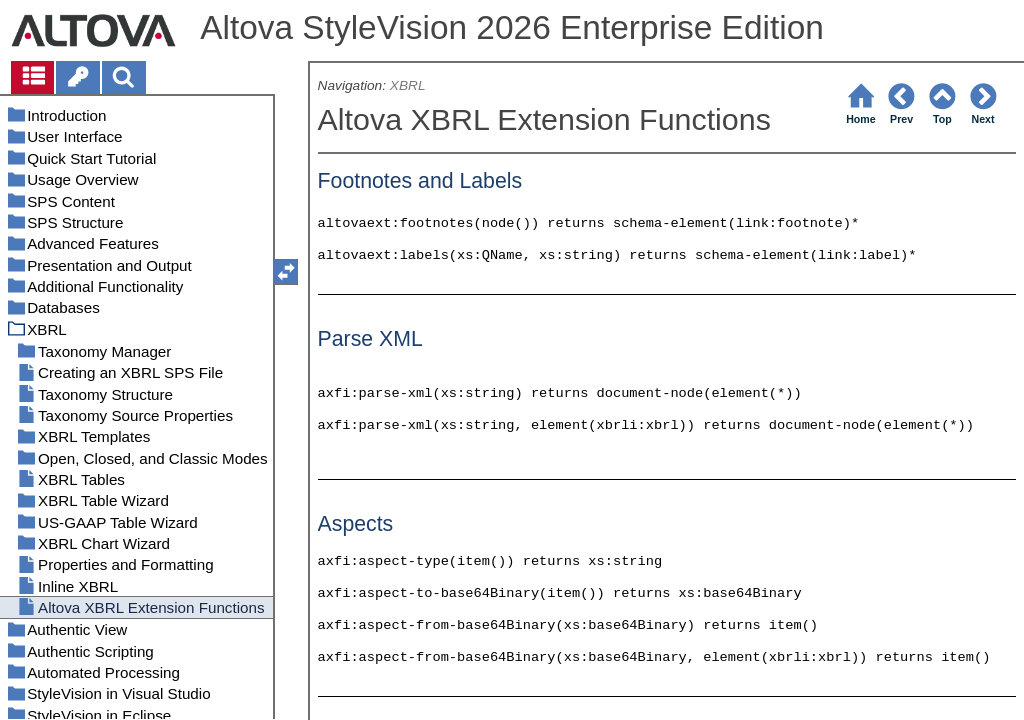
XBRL (408, 85)
